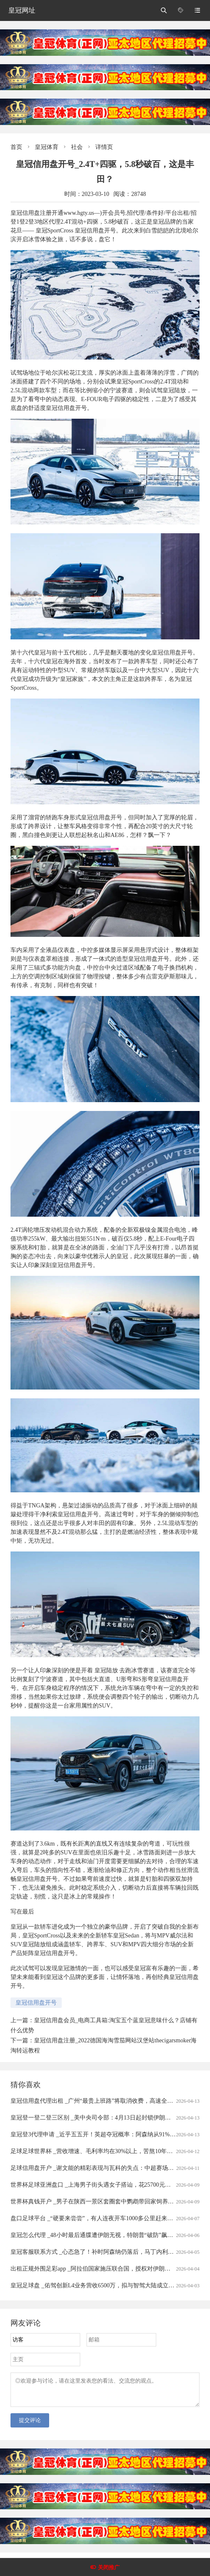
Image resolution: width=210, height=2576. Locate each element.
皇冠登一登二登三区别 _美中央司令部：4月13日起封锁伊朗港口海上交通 (105, 2118)
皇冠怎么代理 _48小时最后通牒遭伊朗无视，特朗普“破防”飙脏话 (94, 2235)
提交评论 (30, 2425)
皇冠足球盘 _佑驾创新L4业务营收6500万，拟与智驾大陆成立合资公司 (101, 2285)
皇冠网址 (21, 10)
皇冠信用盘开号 (36, 2003)
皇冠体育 (46, 147)
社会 (77, 147)
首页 (16, 147)
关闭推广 (109, 2567)
